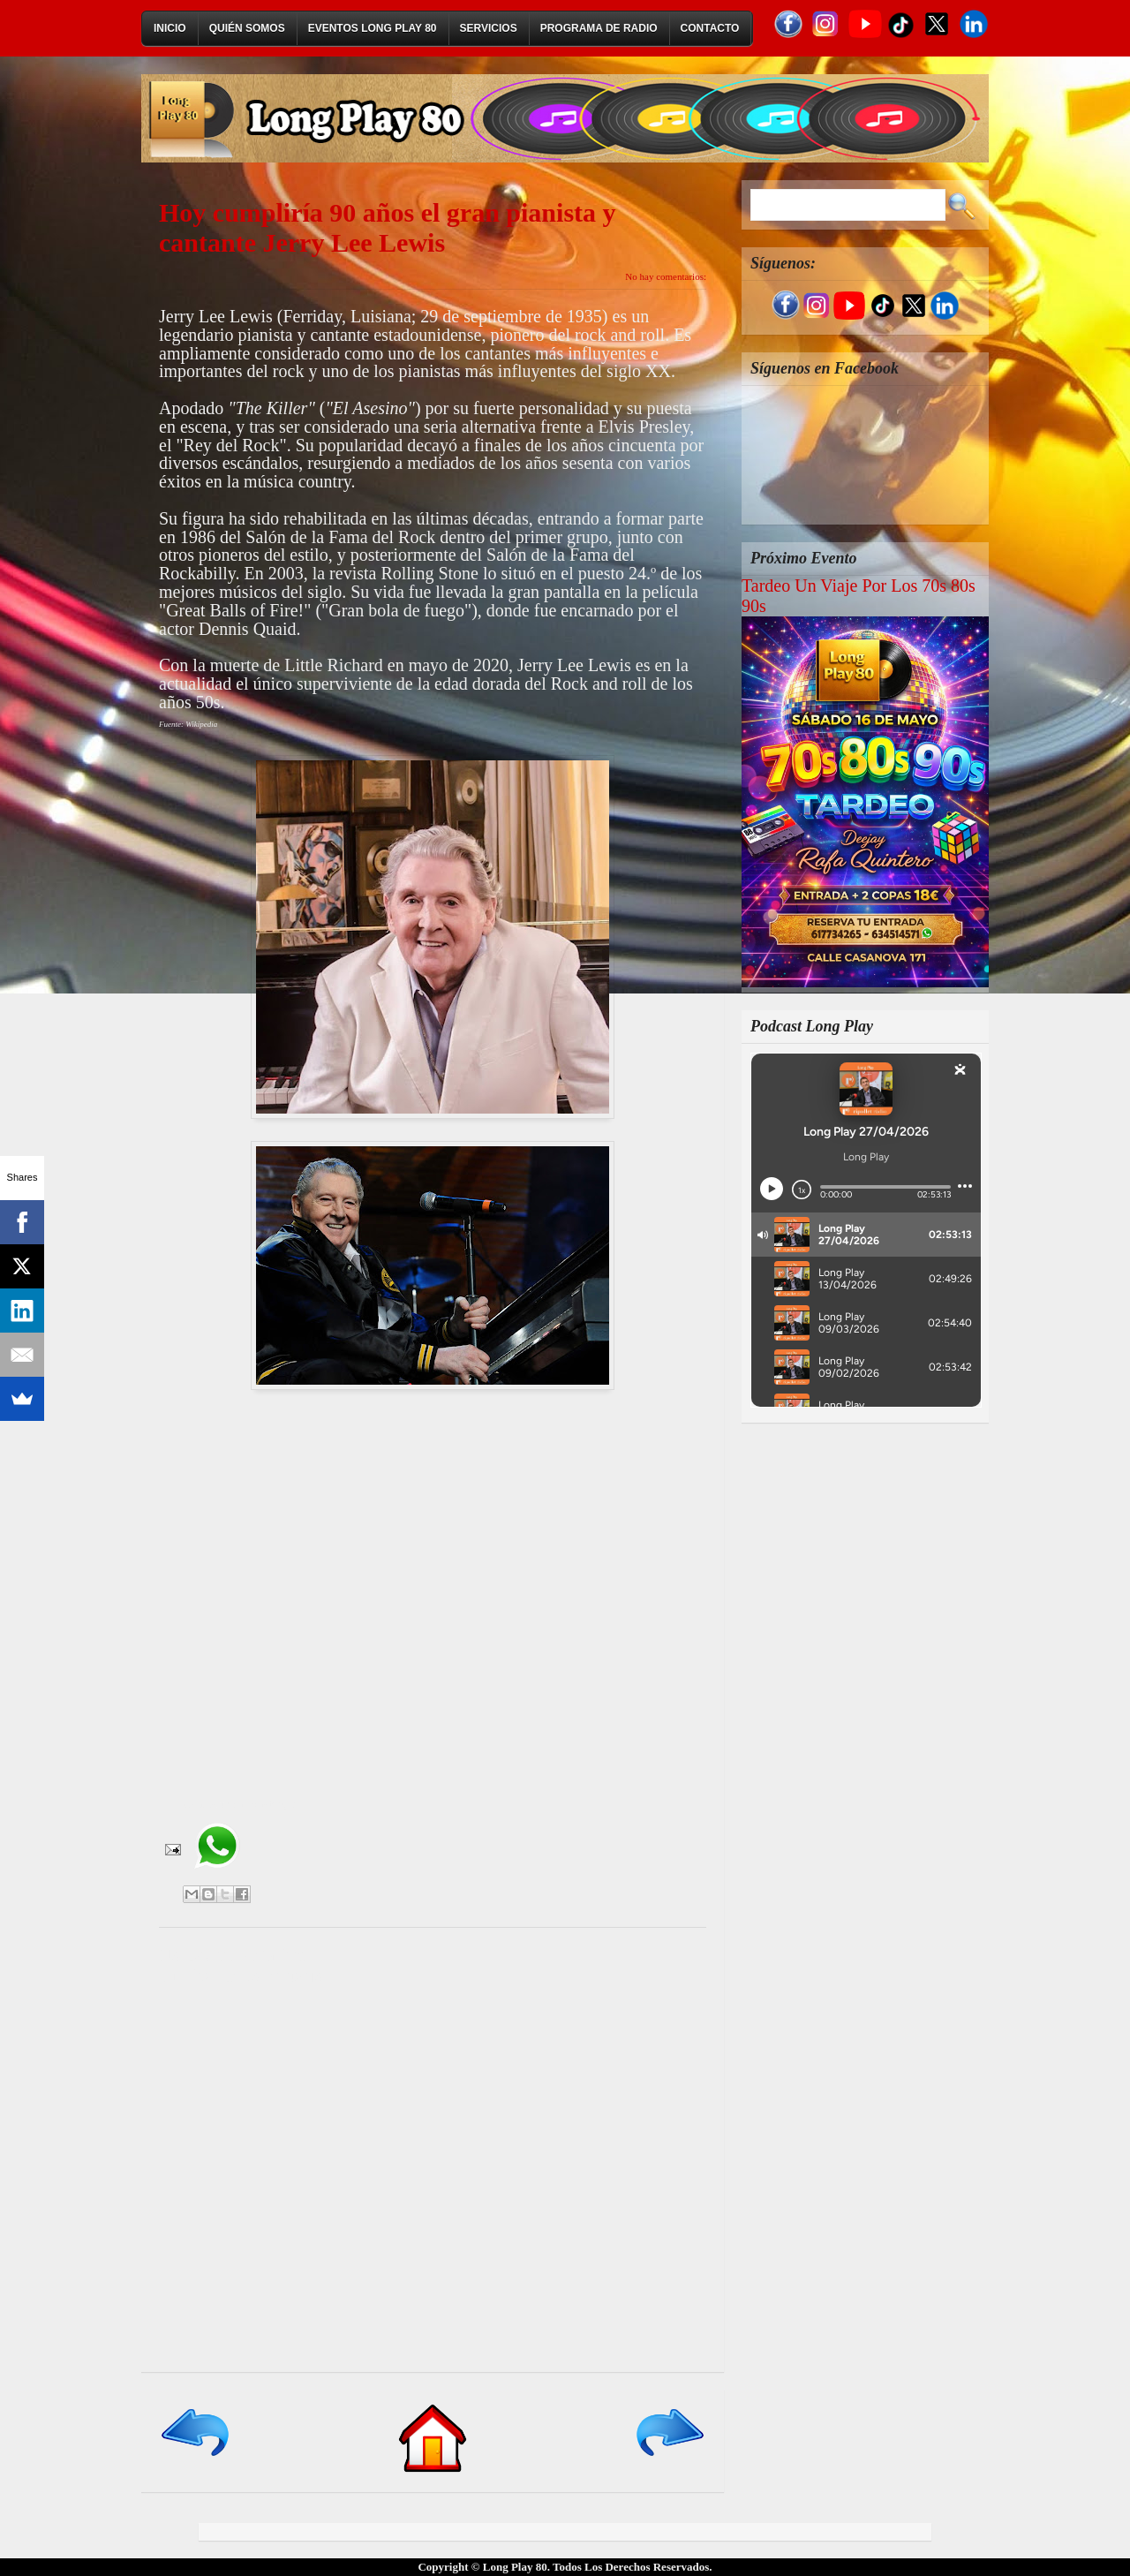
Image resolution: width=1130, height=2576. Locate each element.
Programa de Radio (599, 28)
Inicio (170, 28)
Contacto (710, 28)
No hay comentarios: (665, 276)
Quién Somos (247, 28)
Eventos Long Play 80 (372, 28)
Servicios (488, 28)
